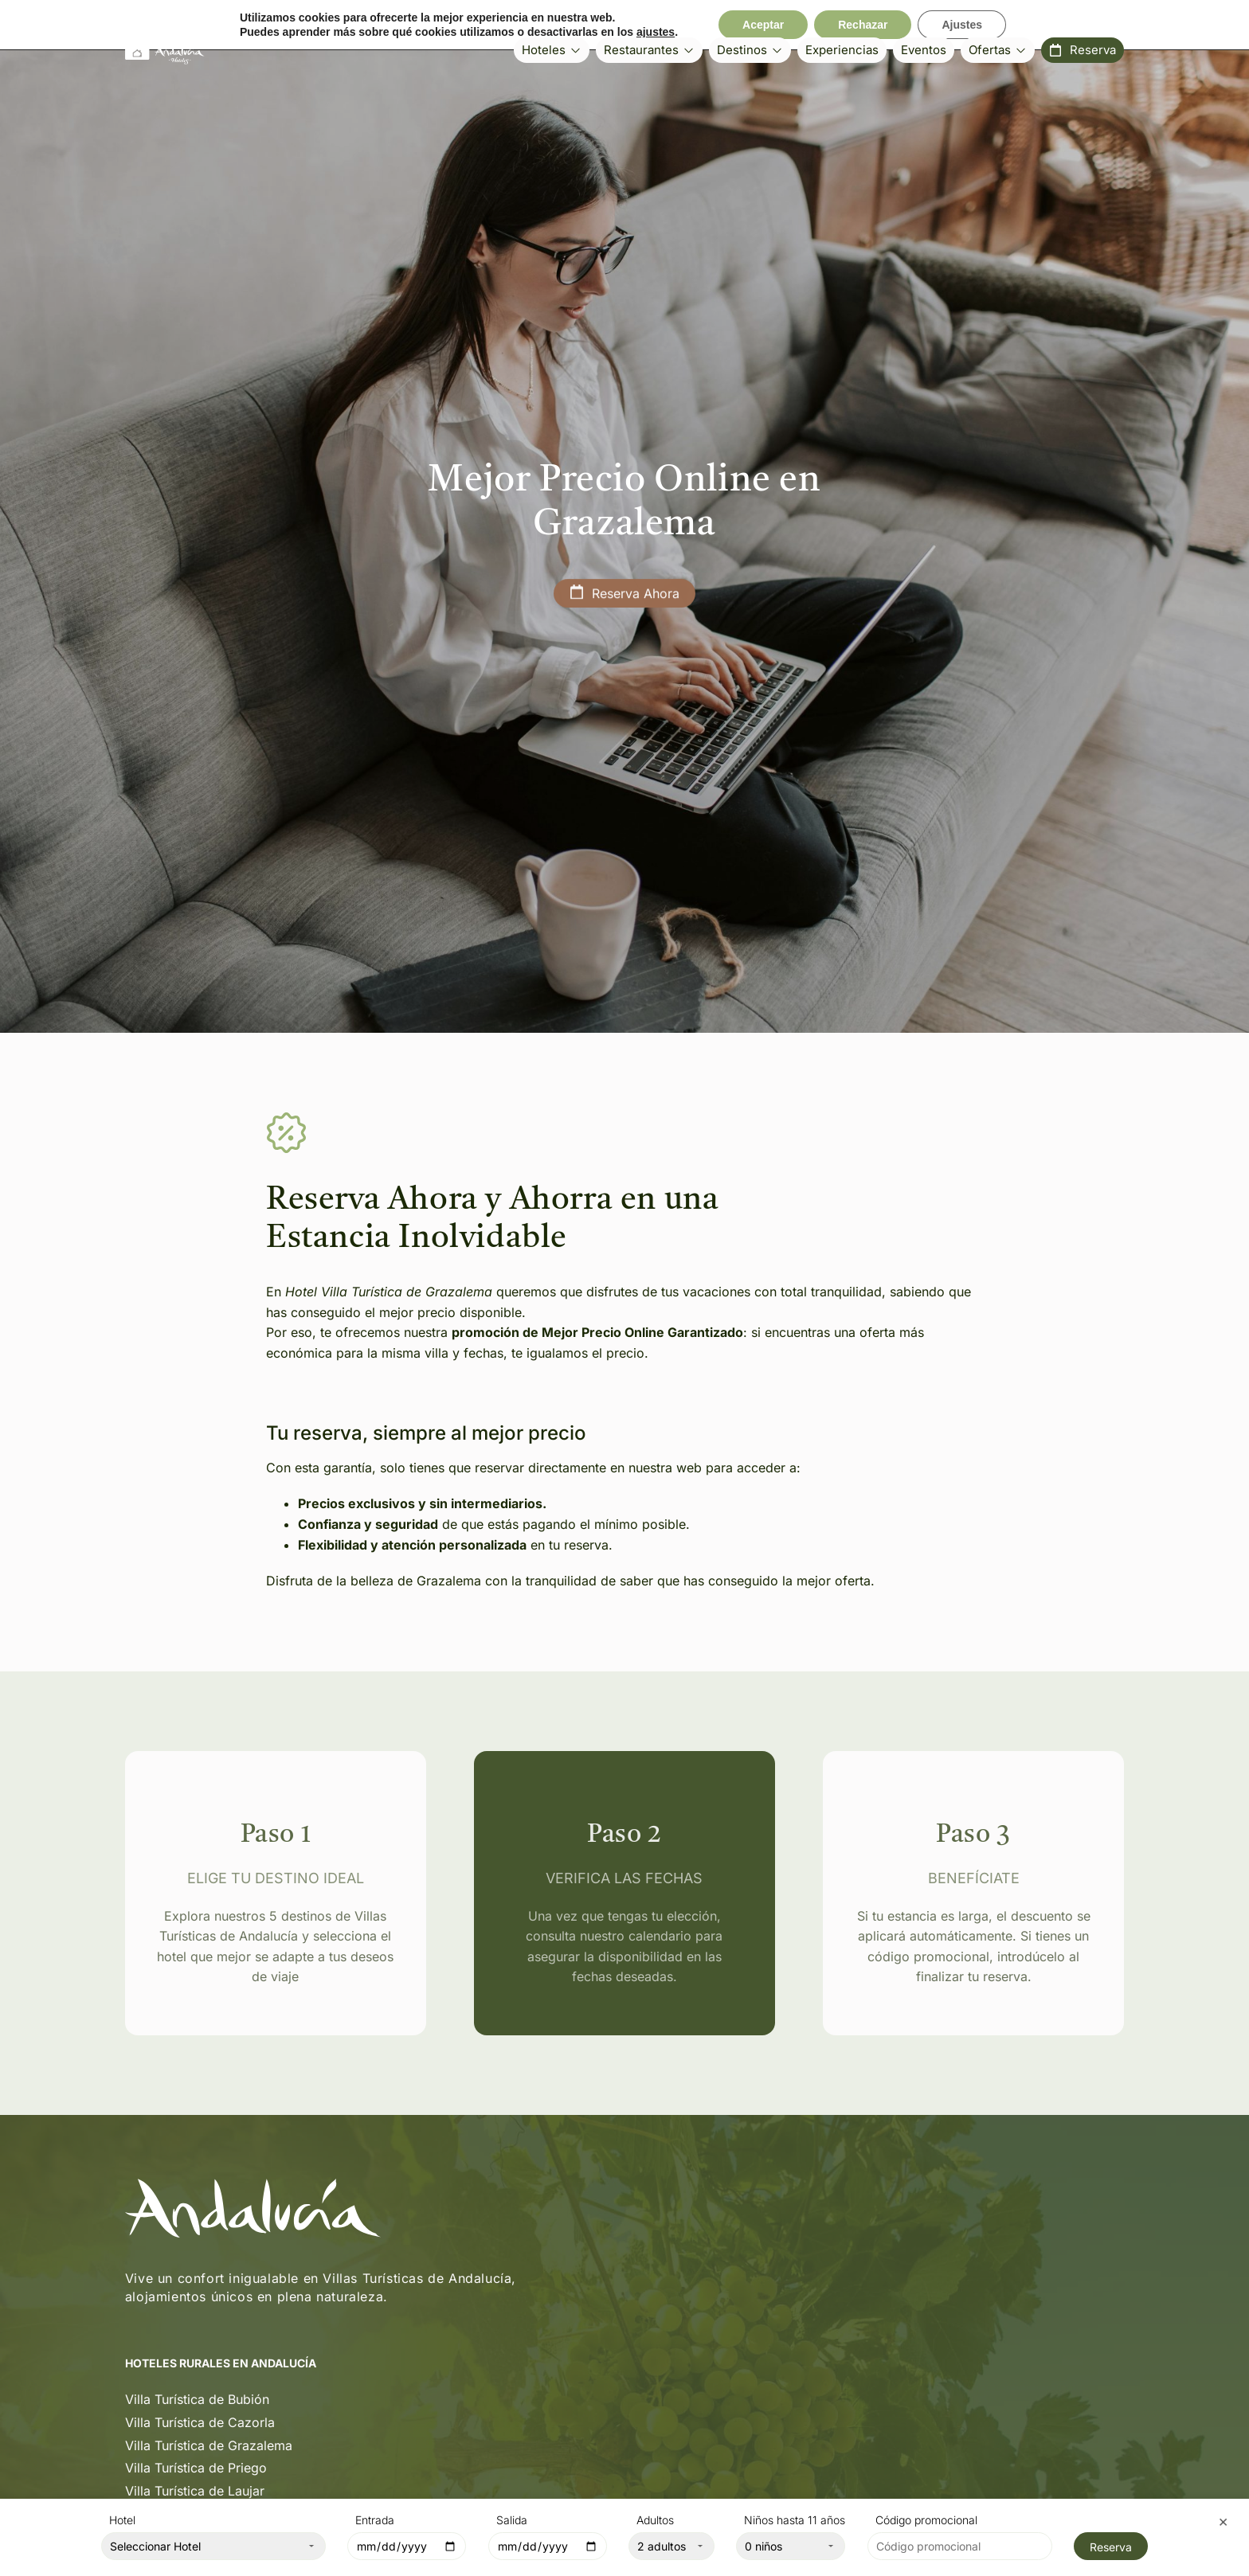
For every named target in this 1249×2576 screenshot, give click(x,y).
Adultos (655, 2521)
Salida (511, 2521)
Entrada (374, 2521)
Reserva (1111, 2547)
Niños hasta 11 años (794, 2521)
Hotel (122, 2521)
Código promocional (926, 2521)
